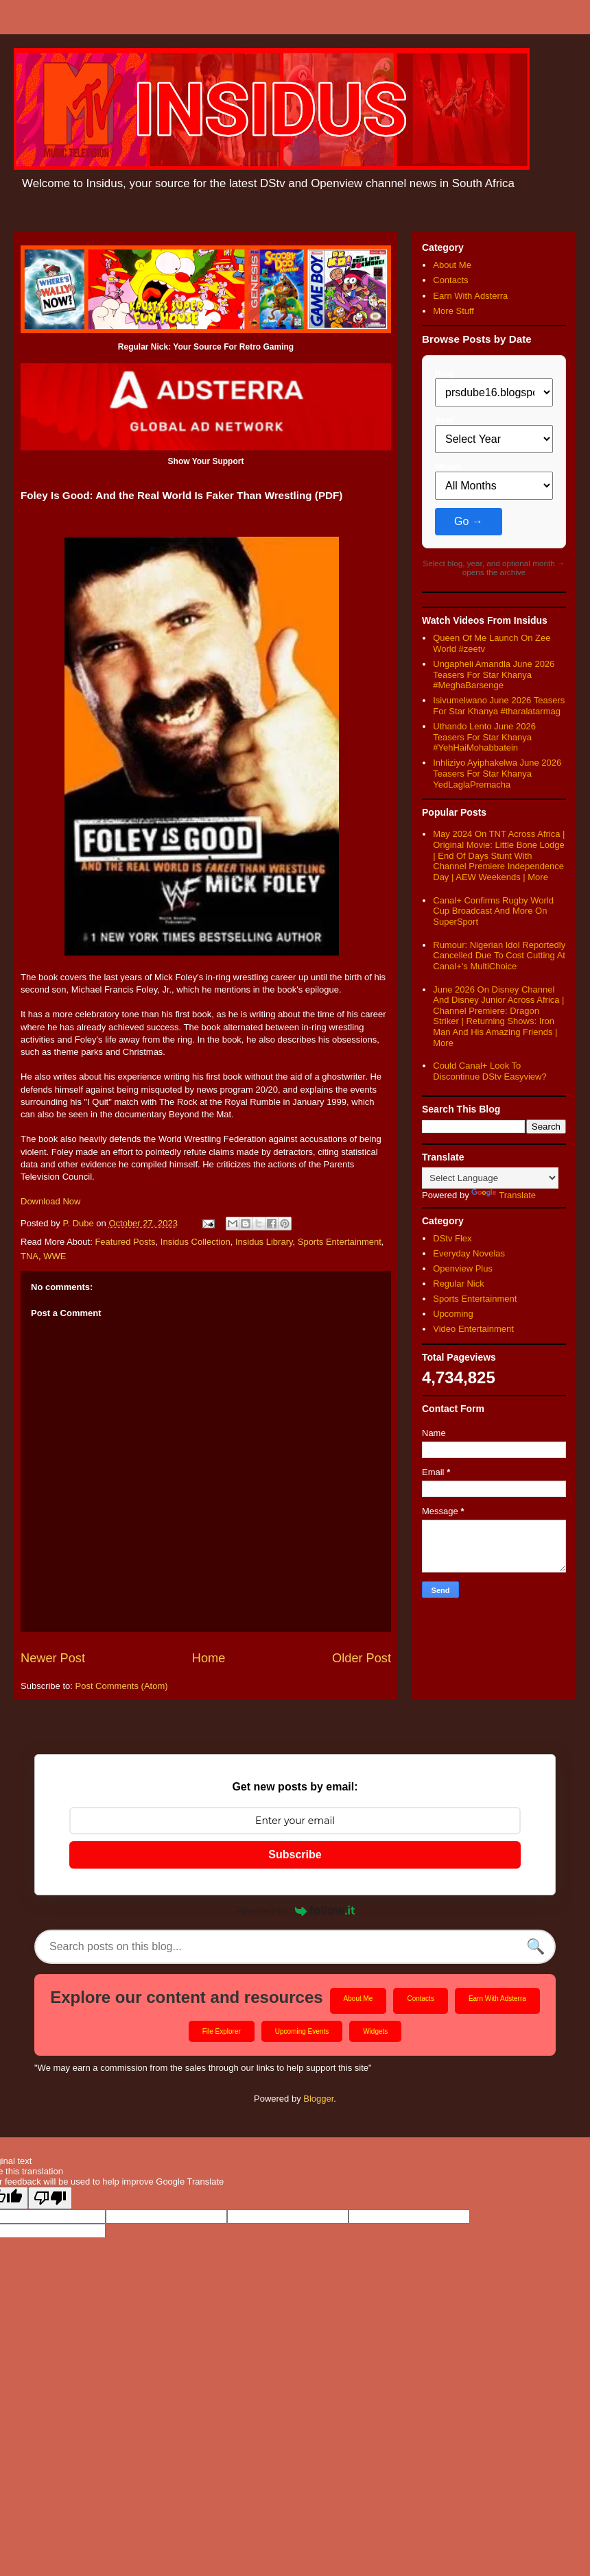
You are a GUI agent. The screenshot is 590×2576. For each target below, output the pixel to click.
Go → (468, 521)
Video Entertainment (473, 1329)
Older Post (361, 1658)
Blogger (318, 2098)
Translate (503, 1195)
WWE (54, 1256)
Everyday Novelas (469, 1253)
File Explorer (221, 2031)
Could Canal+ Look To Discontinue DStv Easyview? (489, 1071)
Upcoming (453, 1314)
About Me (452, 265)
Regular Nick (458, 1283)
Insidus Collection (196, 1242)
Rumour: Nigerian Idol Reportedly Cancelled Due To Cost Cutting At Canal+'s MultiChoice (499, 955)
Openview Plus (463, 1268)
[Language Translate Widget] (490, 1178)
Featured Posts (125, 1242)
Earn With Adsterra (470, 296)
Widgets (375, 2031)
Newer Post (53, 1658)
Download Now (50, 1201)
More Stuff (453, 311)
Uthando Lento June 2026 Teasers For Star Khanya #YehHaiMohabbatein (484, 737)
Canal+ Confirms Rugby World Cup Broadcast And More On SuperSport (493, 911)
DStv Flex (452, 1238)
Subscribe (294, 1854)
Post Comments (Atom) (121, 1686)
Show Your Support (206, 461)
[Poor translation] (50, 2198)
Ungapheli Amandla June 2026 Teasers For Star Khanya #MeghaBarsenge (493, 674)
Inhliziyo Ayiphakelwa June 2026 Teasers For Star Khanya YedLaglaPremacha (497, 773)
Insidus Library (264, 1242)
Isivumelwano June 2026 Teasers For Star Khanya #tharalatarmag (499, 705)
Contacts (450, 280)
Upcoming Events (302, 2031)
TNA (29, 1256)
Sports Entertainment (339, 1242)
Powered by (295, 1910)
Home (209, 1658)
